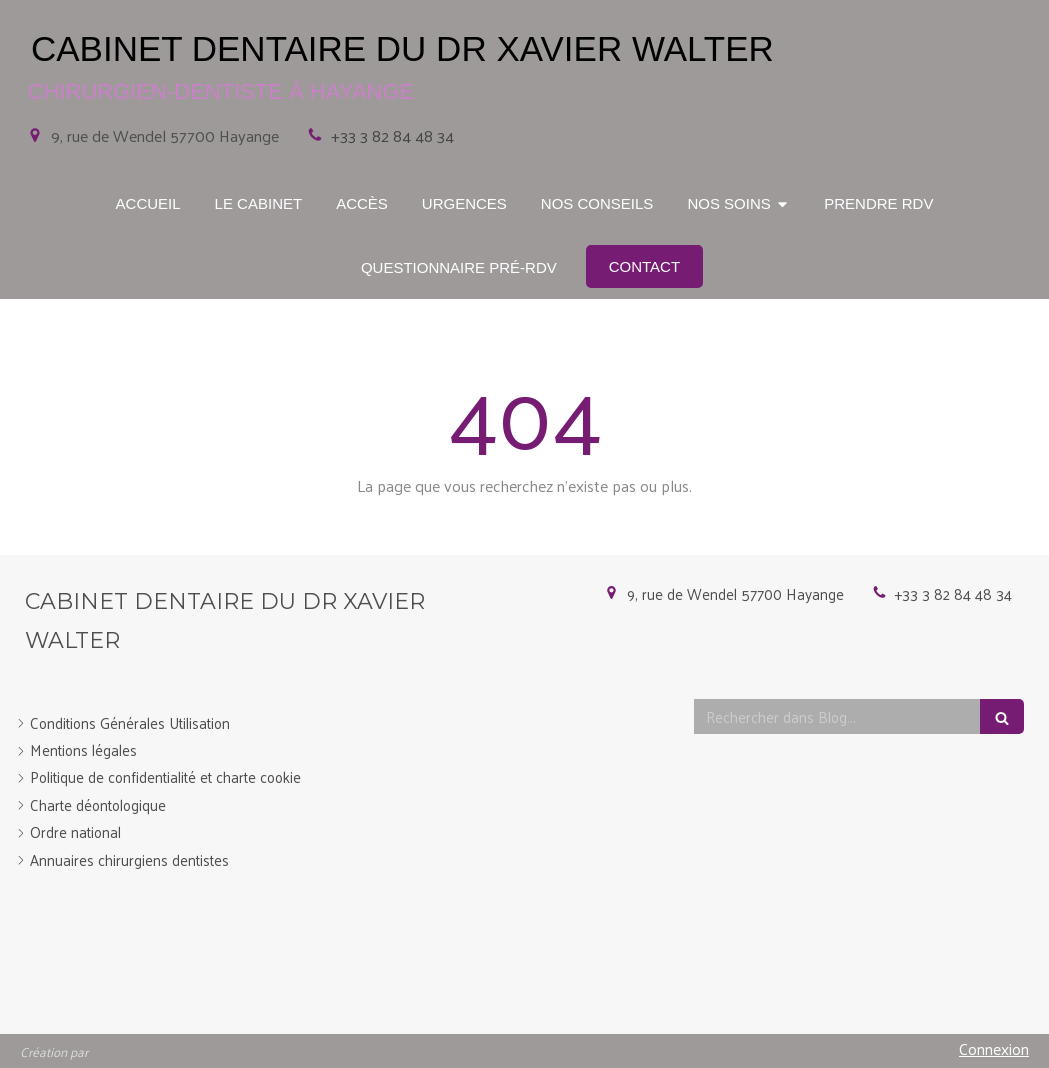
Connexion (994, 1048)
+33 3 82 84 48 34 (392, 135)
